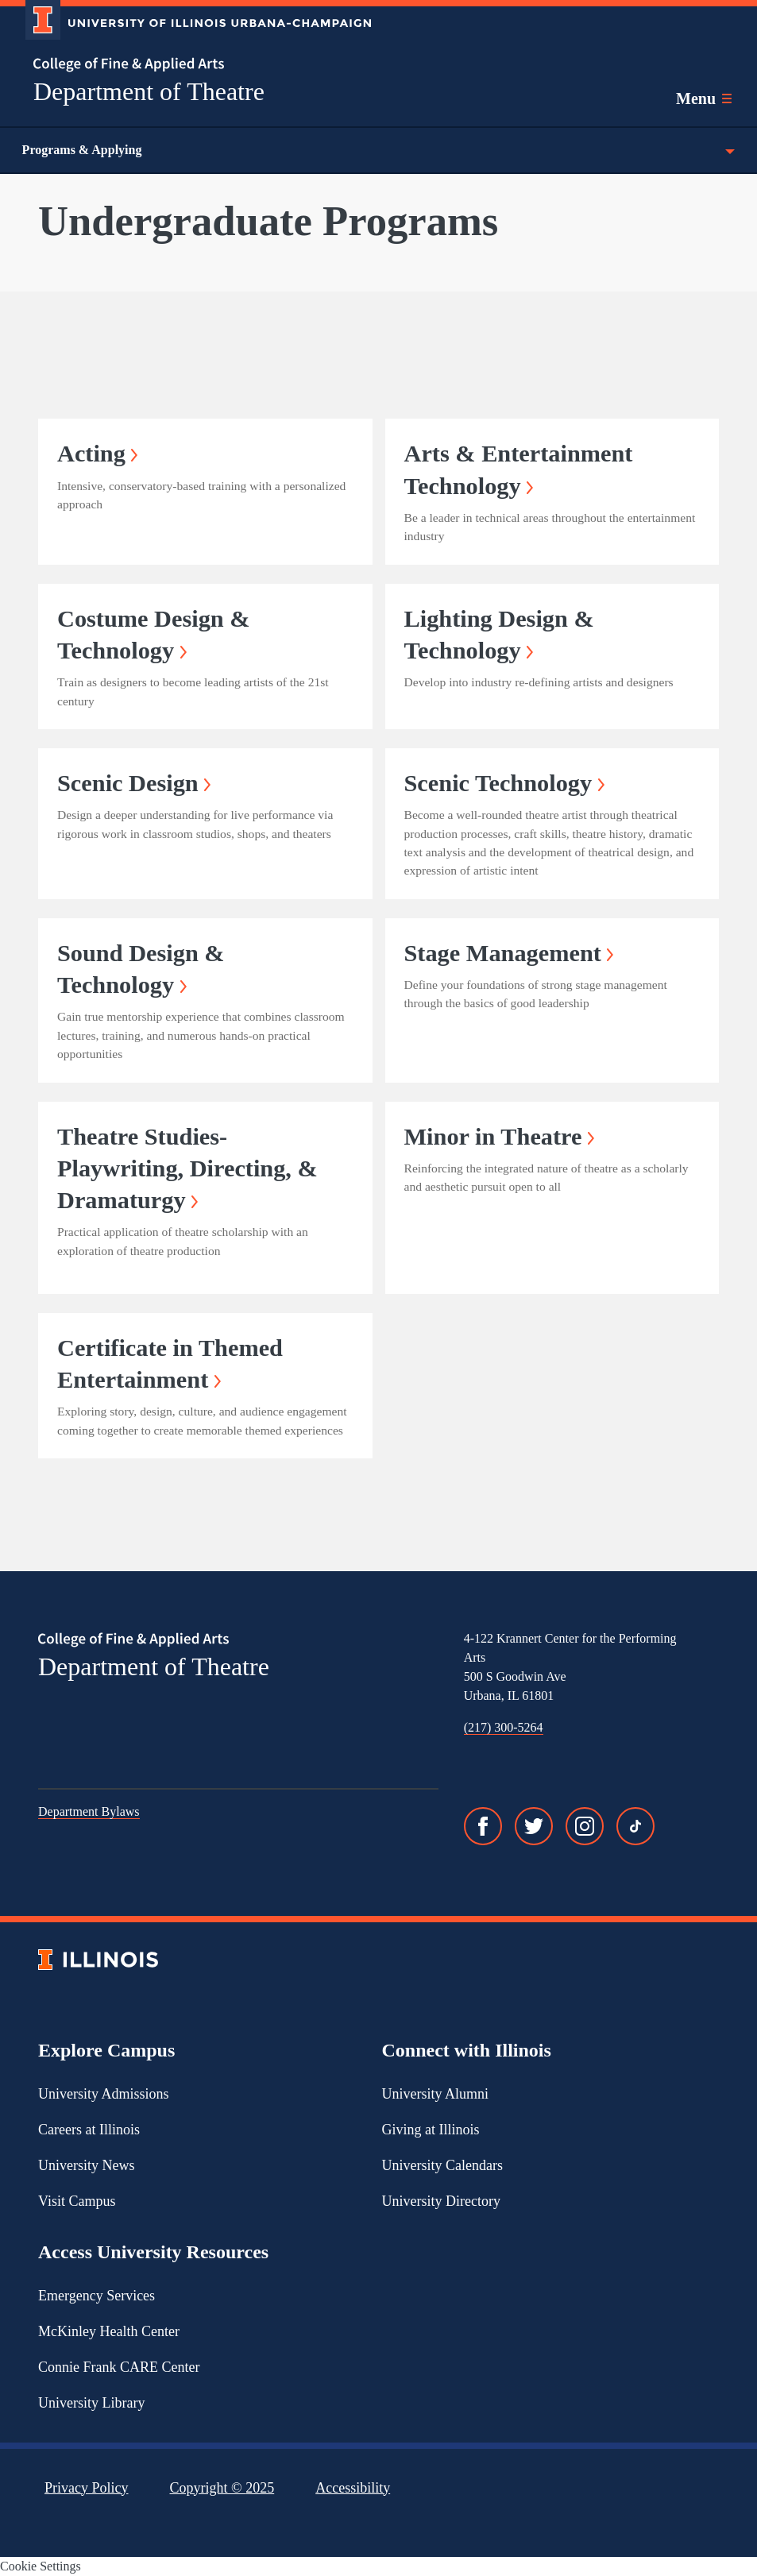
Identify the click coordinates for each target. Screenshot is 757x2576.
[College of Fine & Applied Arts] (192, 64)
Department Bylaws (89, 1811)
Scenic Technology (504, 783)
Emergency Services (96, 2296)
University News (86, 2165)
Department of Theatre (149, 91)
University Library (91, 2403)
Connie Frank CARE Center (118, 2367)
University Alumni (435, 2094)
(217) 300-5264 (503, 1727)
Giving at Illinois (431, 2130)
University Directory (441, 2201)
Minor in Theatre (499, 1136)
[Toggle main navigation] (704, 98)
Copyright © (222, 2488)
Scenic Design (133, 783)
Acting (97, 453)
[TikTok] (635, 1826)
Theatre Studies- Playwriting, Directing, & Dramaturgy (187, 1169)
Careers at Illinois (89, 2130)
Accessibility (352, 2488)
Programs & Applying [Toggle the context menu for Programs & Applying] (378, 150)
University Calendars (442, 2165)
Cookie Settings (40, 2566)
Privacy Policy (86, 2488)
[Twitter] (534, 1826)
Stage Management (509, 953)
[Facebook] (483, 1826)
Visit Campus (76, 2201)
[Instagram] (585, 1826)
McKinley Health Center (109, 2331)
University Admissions (103, 2094)
